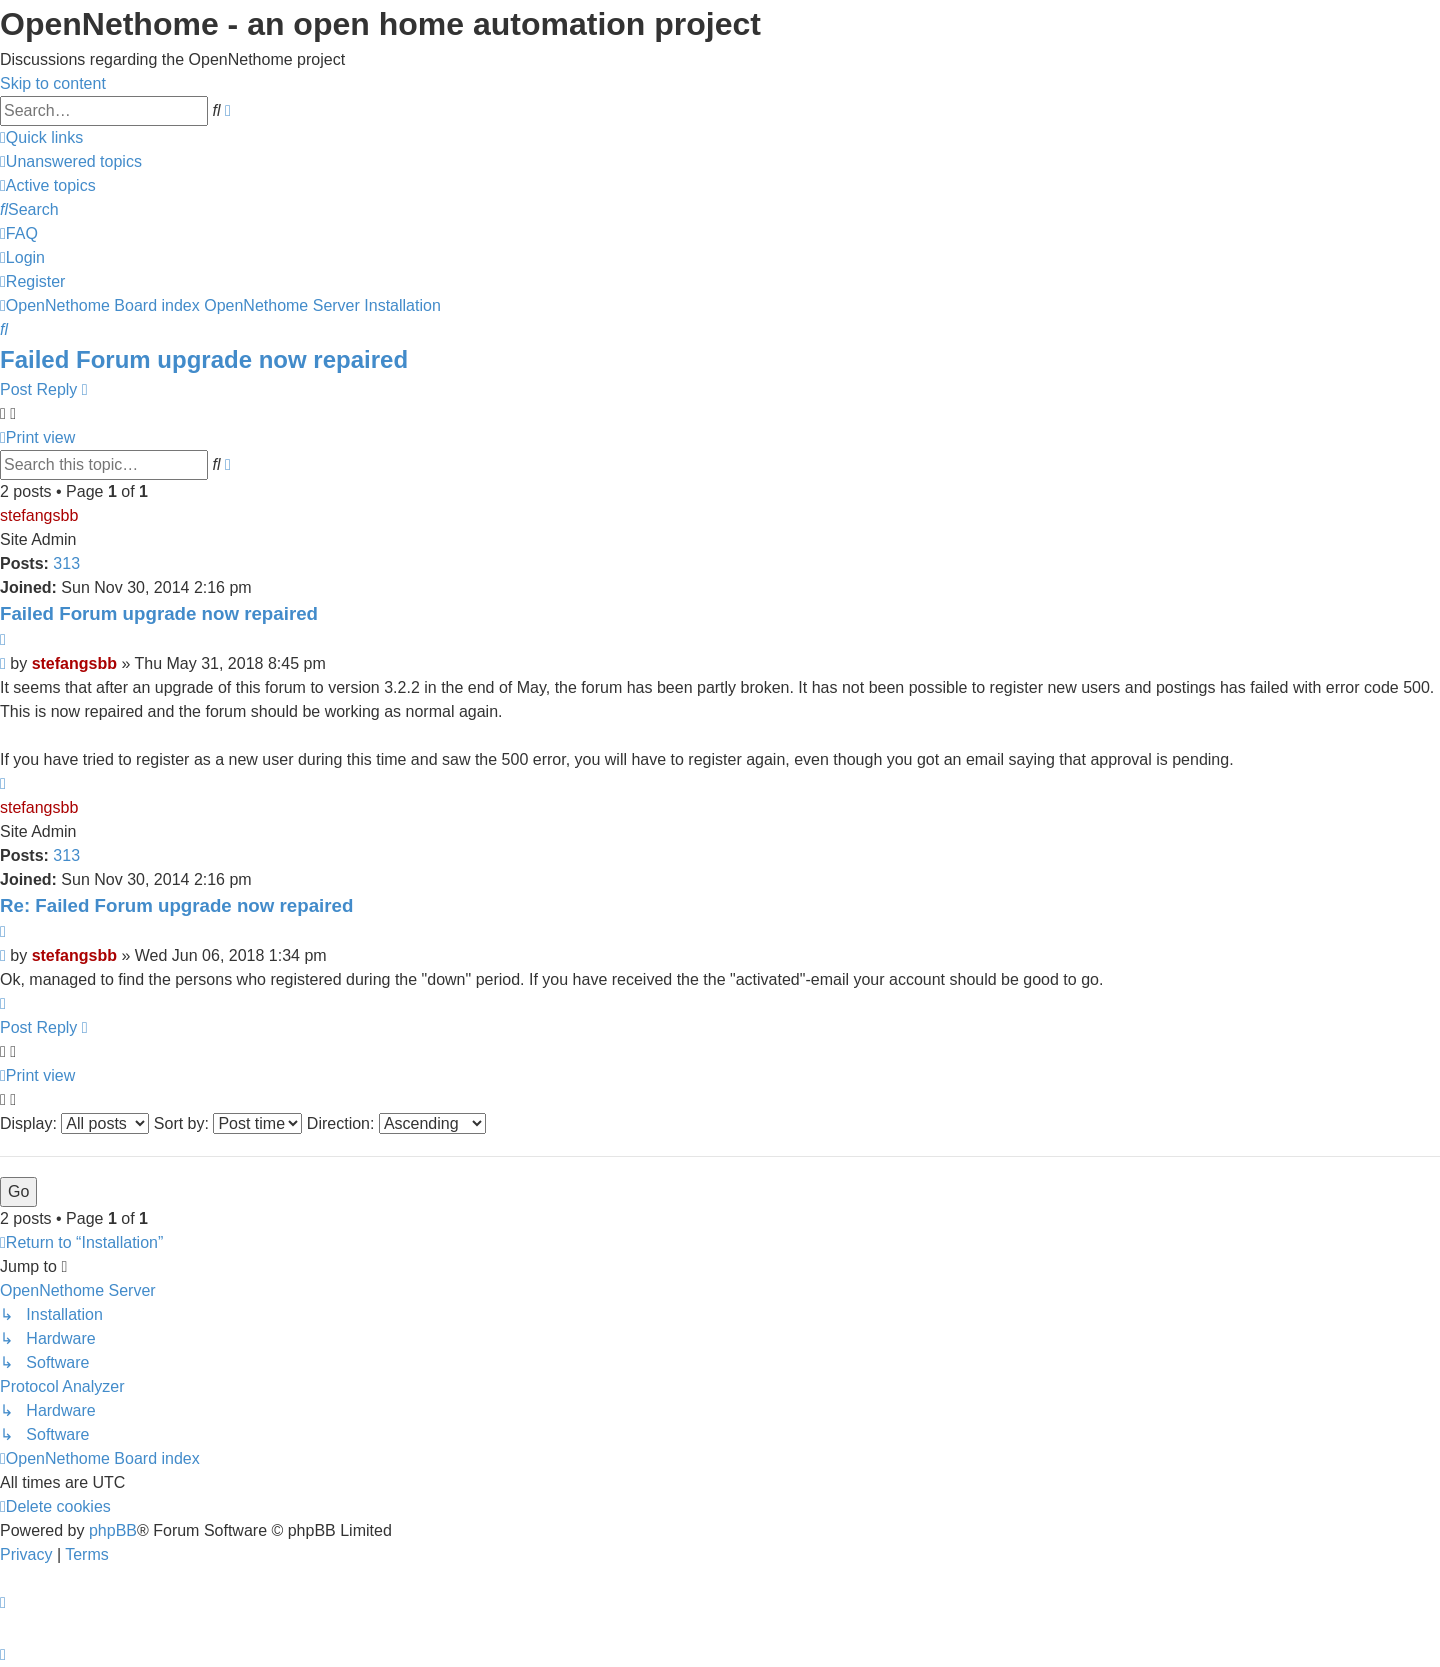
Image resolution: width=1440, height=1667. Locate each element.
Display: (74, 1123)
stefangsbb (39, 515)
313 (66, 563)
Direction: (396, 1123)
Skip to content (53, 83)
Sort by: (228, 1123)
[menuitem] (71, 161)
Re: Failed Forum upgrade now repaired (176, 905)
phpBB (113, 1530)
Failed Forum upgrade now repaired (204, 359)
